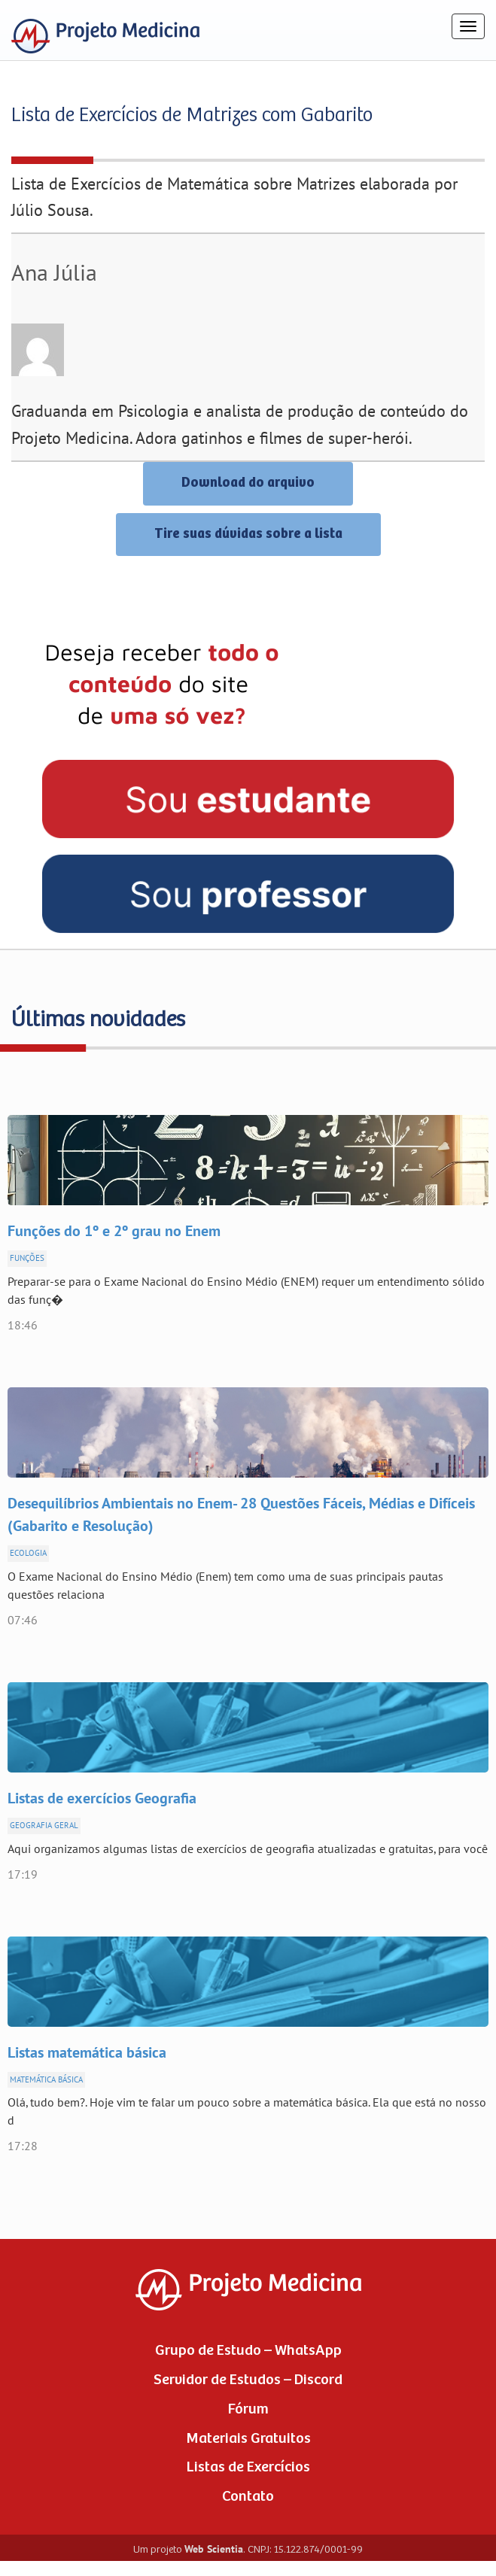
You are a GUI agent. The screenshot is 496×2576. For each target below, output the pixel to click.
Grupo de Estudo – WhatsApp (248, 2350)
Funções (27, 1258)
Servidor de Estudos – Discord (248, 2380)
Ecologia (28, 1553)
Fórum (248, 2409)
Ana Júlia (54, 273)
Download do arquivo (248, 483)
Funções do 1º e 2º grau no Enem (114, 1232)
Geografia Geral (44, 1825)
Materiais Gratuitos (248, 2438)
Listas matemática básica (87, 2053)
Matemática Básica (46, 2080)
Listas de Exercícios (248, 2467)
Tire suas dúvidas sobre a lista (248, 534)
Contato (248, 2496)
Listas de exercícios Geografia (102, 1799)
